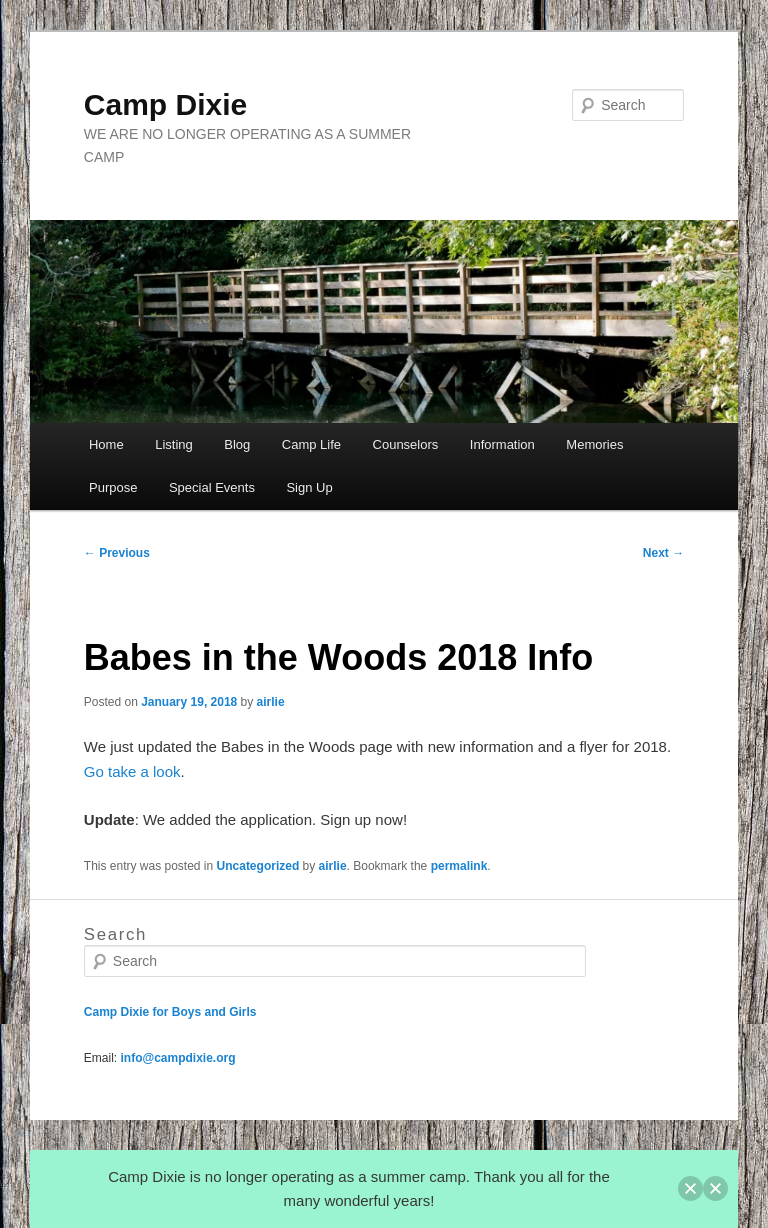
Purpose (113, 487)
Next (663, 553)
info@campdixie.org (177, 1058)
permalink (459, 866)
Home (106, 444)
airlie (271, 702)
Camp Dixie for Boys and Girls (170, 1012)
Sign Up (309, 487)
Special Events (212, 487)
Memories (594, 444)
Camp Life (311, 444)
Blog (237, 444)
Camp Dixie (165, 104)
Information (502, 444)
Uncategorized (258, 866)
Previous (117, 553)
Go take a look (132, 771)
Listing (174, 444)
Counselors (406, 444)
